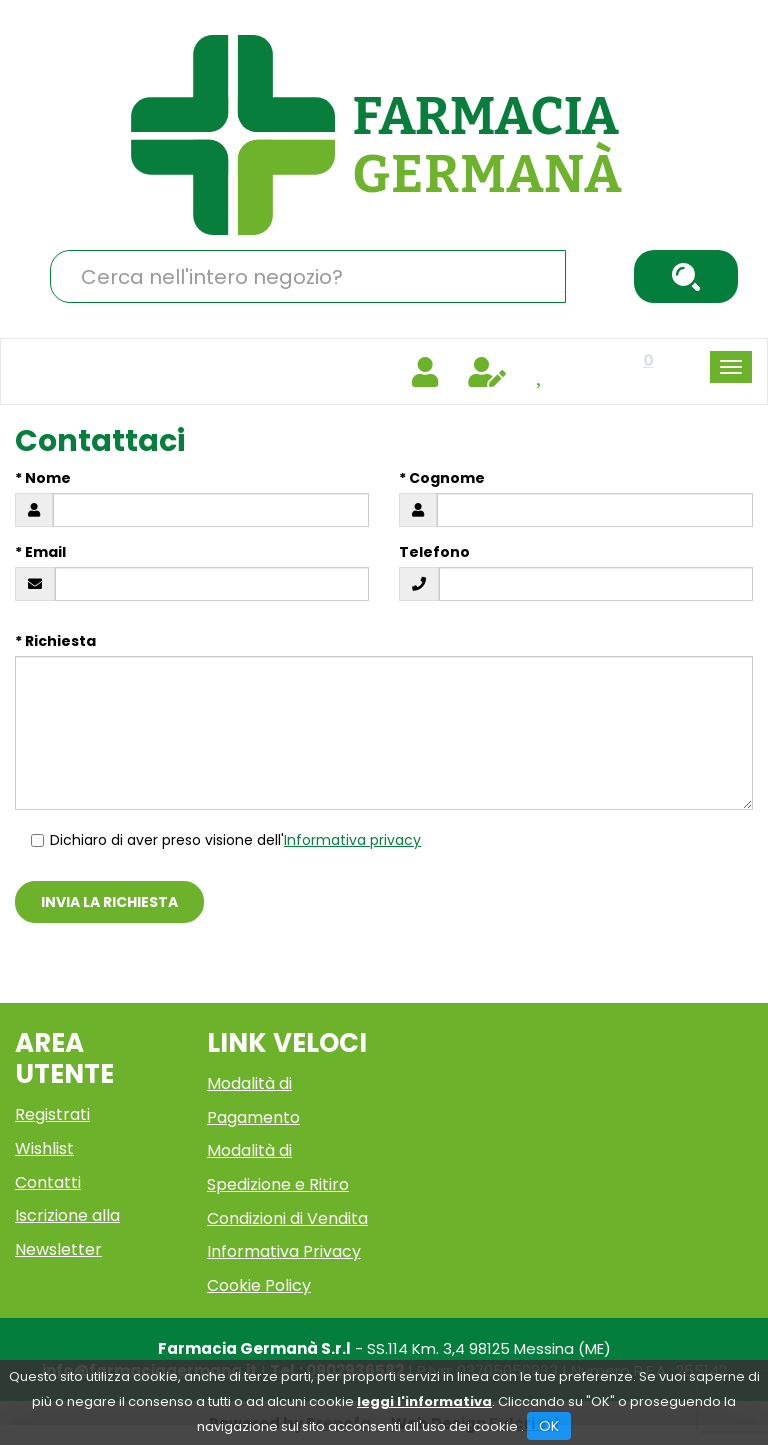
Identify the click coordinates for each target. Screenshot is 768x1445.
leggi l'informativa (424, 1401)
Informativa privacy (352, 840)
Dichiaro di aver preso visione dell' (225, 840)
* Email (40, 552)
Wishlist (44, 1148)
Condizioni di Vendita (287, 1218)
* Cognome (442, 478)
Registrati (52, 1114)
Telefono (434, 552)
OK (549, 1426)
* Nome (43, 478)
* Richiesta (55, 641)
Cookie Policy (259, 1285)
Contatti (48, 1182)
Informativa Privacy (284, 1251)
